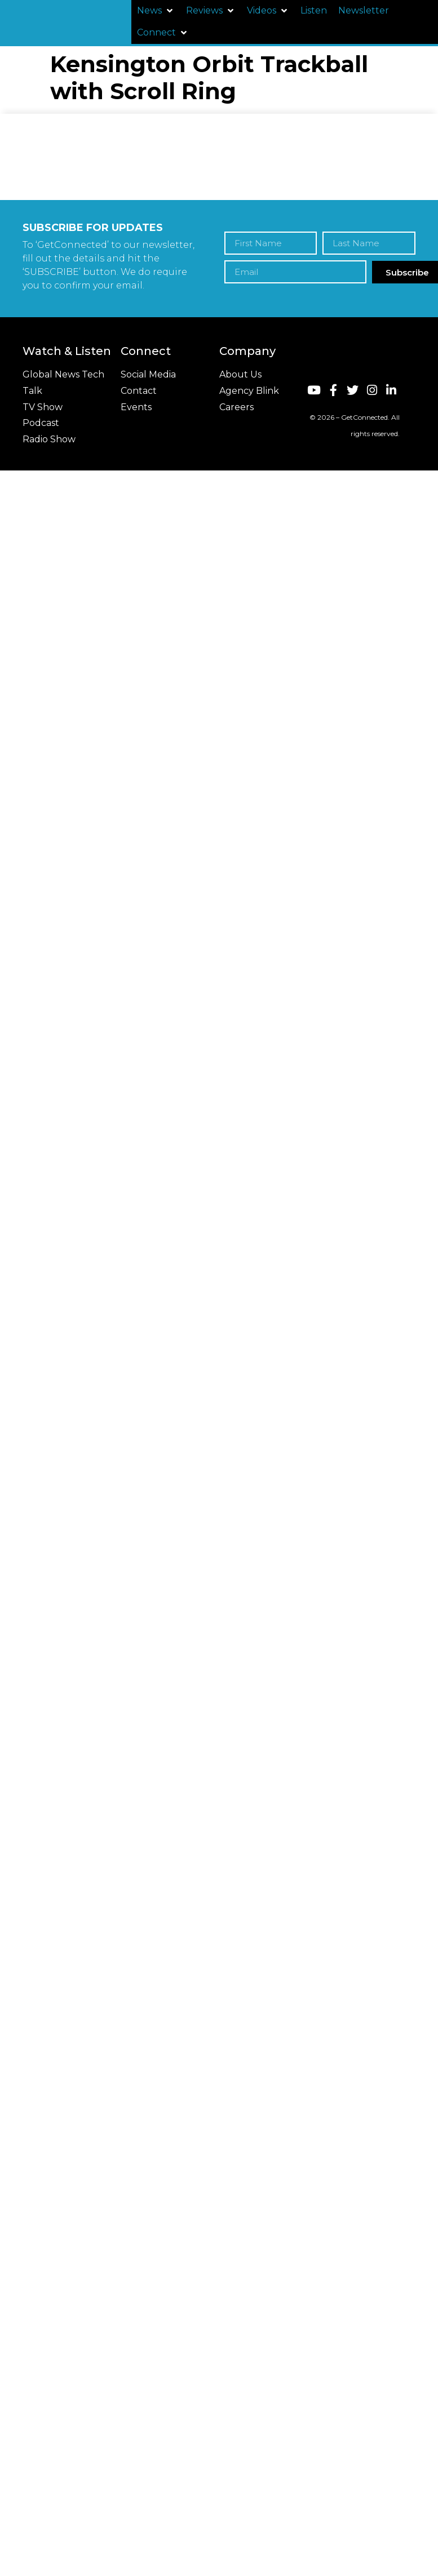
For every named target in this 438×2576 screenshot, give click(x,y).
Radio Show (49, 439)
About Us (240, 374)
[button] (155, 11)
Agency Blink (249, 390)
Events (136, 407)
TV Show (43, 407)
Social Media (148, 374)
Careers (236, 407)
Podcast (41, 423)
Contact (139, 390)
